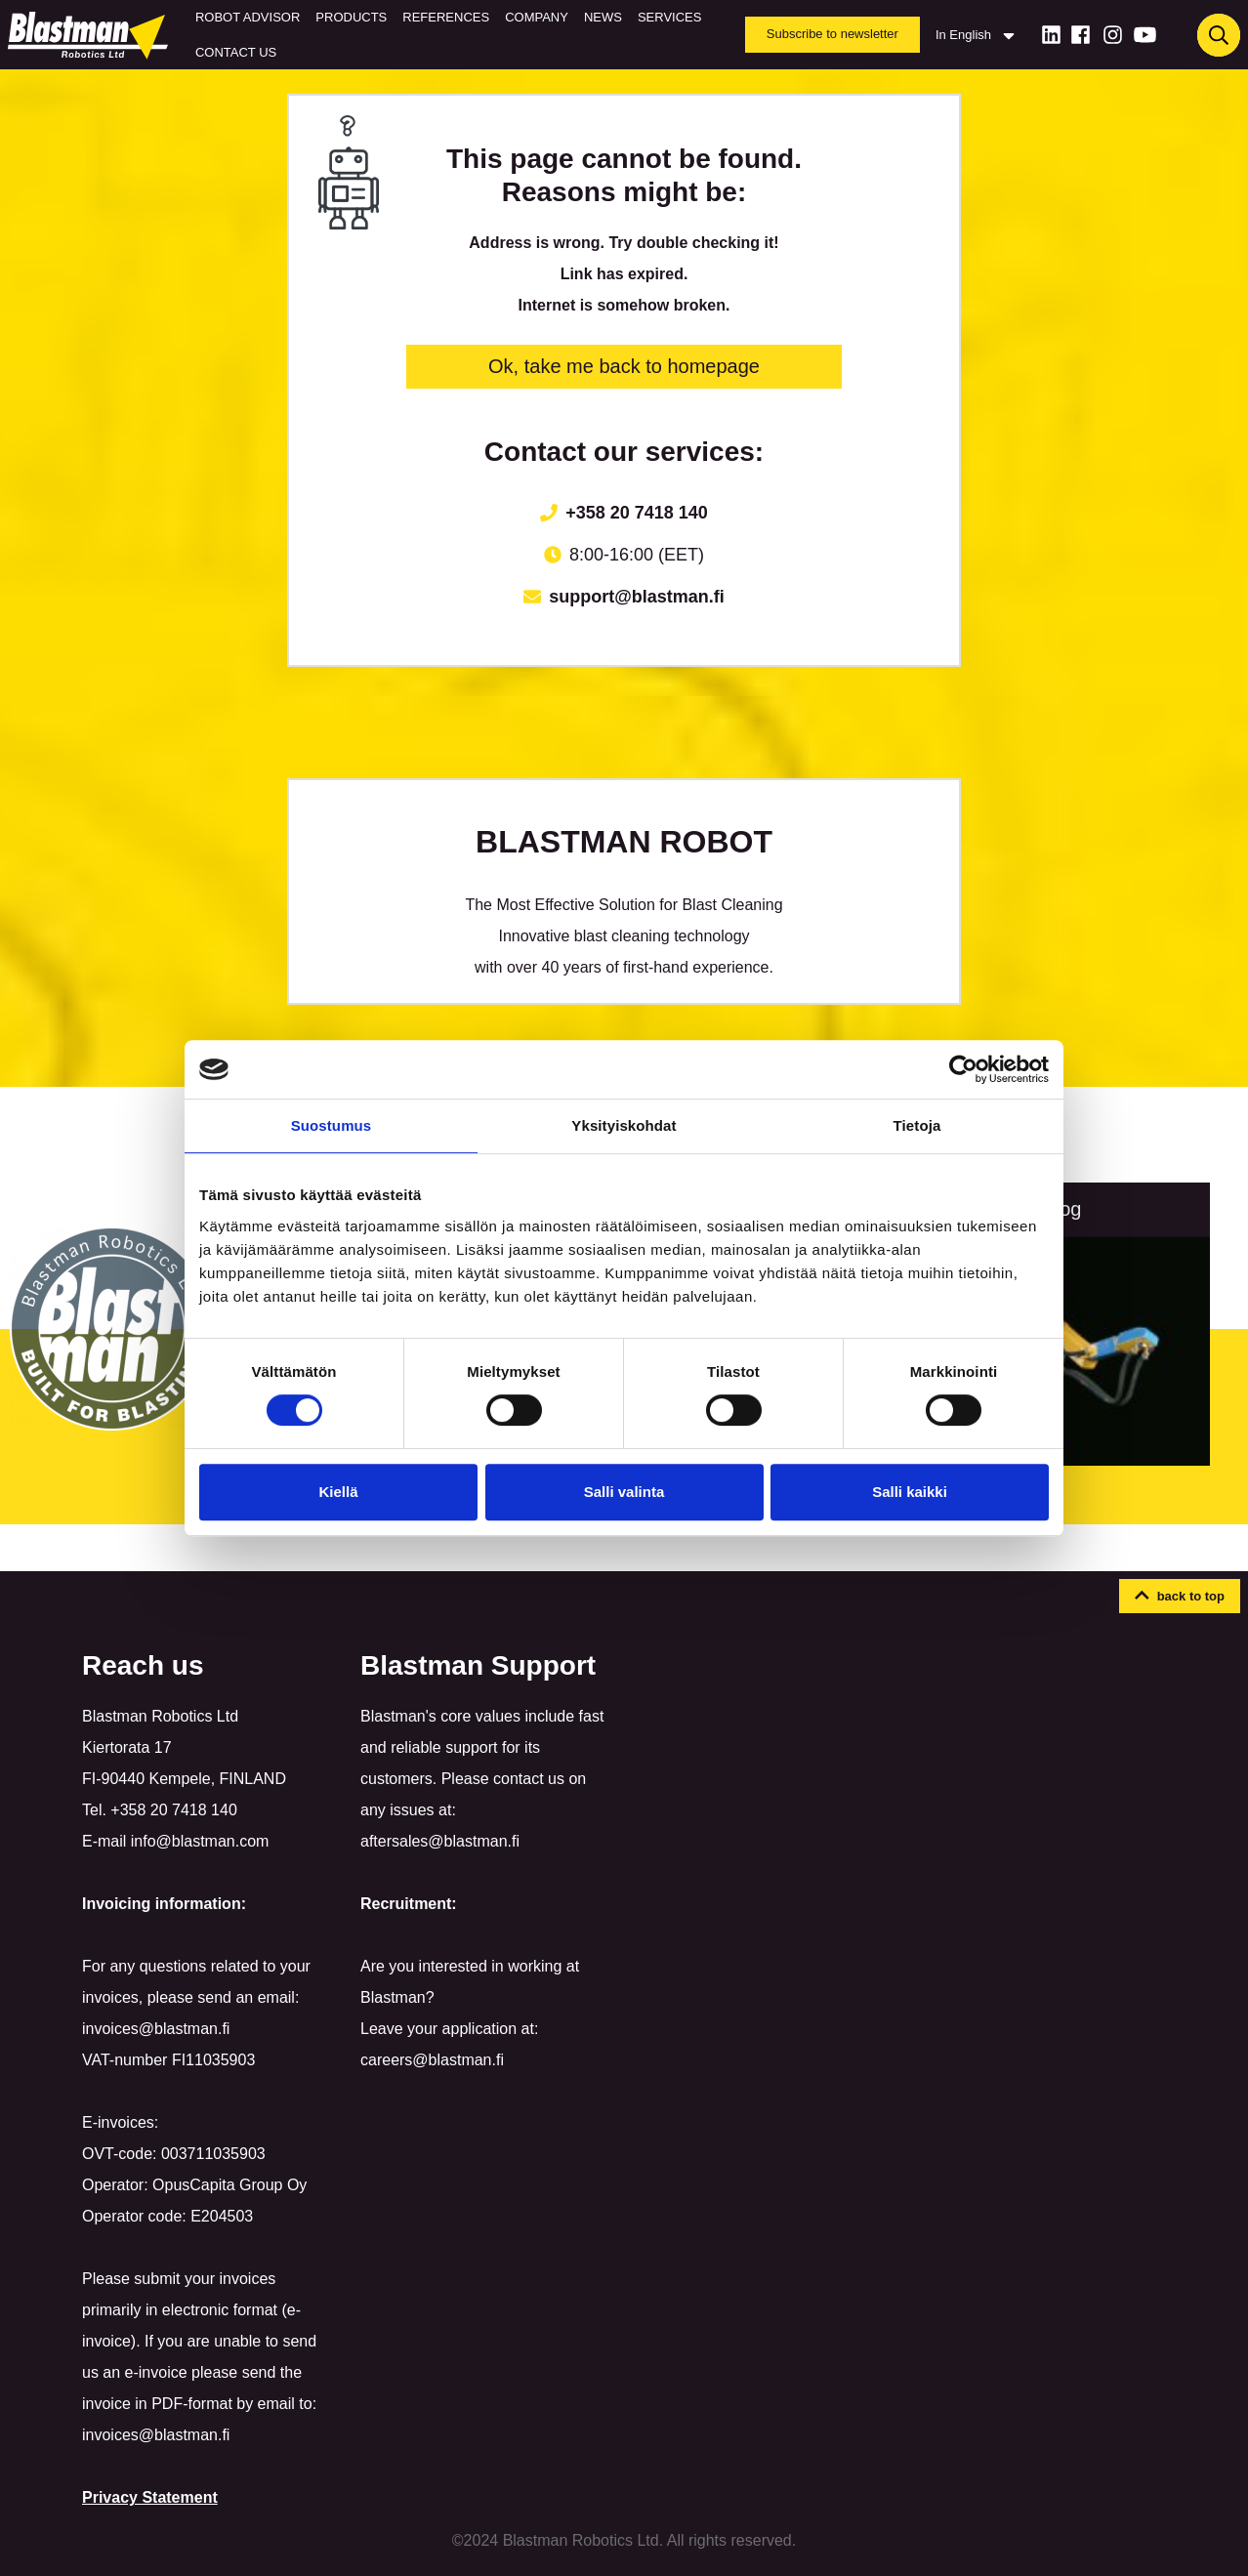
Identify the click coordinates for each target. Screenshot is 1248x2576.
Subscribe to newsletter (832, 33)
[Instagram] (1113, 34)
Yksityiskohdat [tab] (623, 1125)
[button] (1179, 1596)
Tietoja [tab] (917, 1125)
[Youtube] (1145, 34)
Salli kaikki (909, 1491)
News (603, 17)
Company (536, 17)
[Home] (92, 35)
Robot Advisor (247, 17)
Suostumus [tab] (331, 1125)
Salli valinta (624, 1491)
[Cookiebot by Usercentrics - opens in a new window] (963, 1069)
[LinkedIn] (1051, 34)
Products (351, 17)
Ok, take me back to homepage (624, 366)
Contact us (235, 52)
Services (670, 17)
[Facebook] (1080, 34)
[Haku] (1218, 35)
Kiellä (337, 1491)
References (445, 17)
